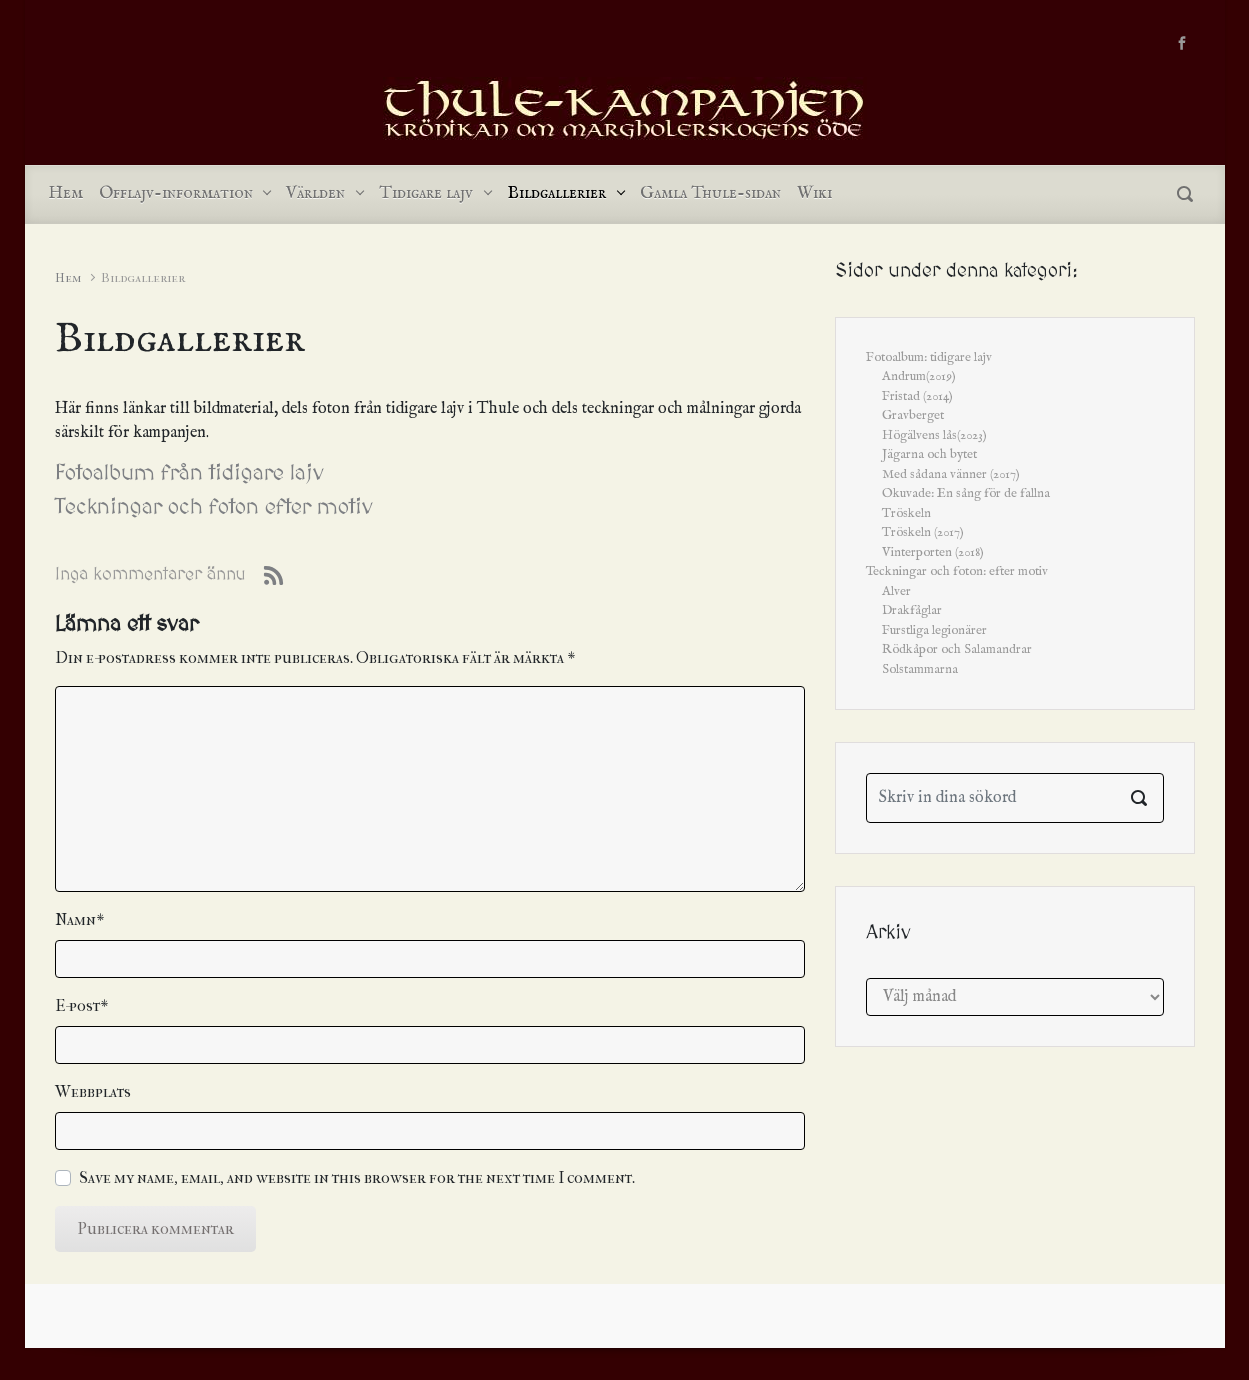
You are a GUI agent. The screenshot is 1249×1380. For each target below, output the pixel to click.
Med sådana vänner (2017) (951, 474)
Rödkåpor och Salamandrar (957, 649)
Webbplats (93, 1091)
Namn (79, 919)
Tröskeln (906, 513)
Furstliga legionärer (934, 630)
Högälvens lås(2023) (934, 435)
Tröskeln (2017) (923, 532)
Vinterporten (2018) (933, 552)
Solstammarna (920, 669)
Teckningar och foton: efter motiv (957, 571)
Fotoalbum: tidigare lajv (929, 357)
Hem (68, 277)
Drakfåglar (912, 610)
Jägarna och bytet (929, 454)
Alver (896, 591)
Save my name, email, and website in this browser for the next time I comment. (357, 1177)
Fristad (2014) (917, 396)
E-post (81, 1005)
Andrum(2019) (919, 376)
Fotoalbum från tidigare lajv (189, 473)
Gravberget (913, 415)
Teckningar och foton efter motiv (214, 507)
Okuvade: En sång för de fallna (966, 493)
